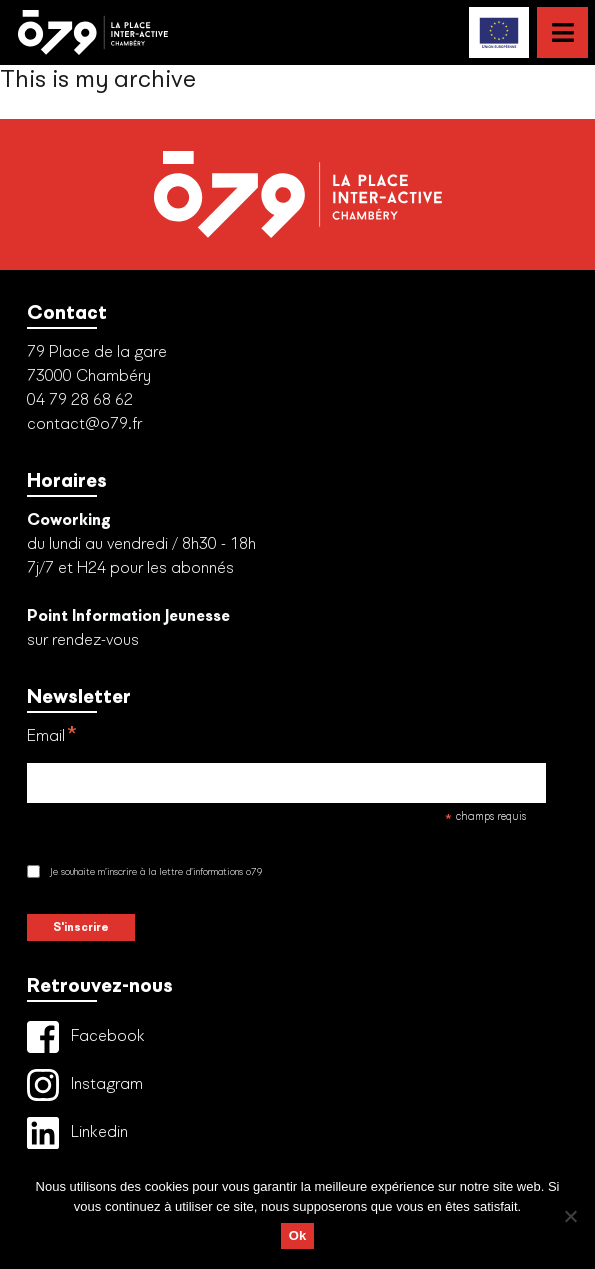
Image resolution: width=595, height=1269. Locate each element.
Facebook (86, 1037)
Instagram (85, 1085)
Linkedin (77, 1133)
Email (52, 738)
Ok (297, 1235)
